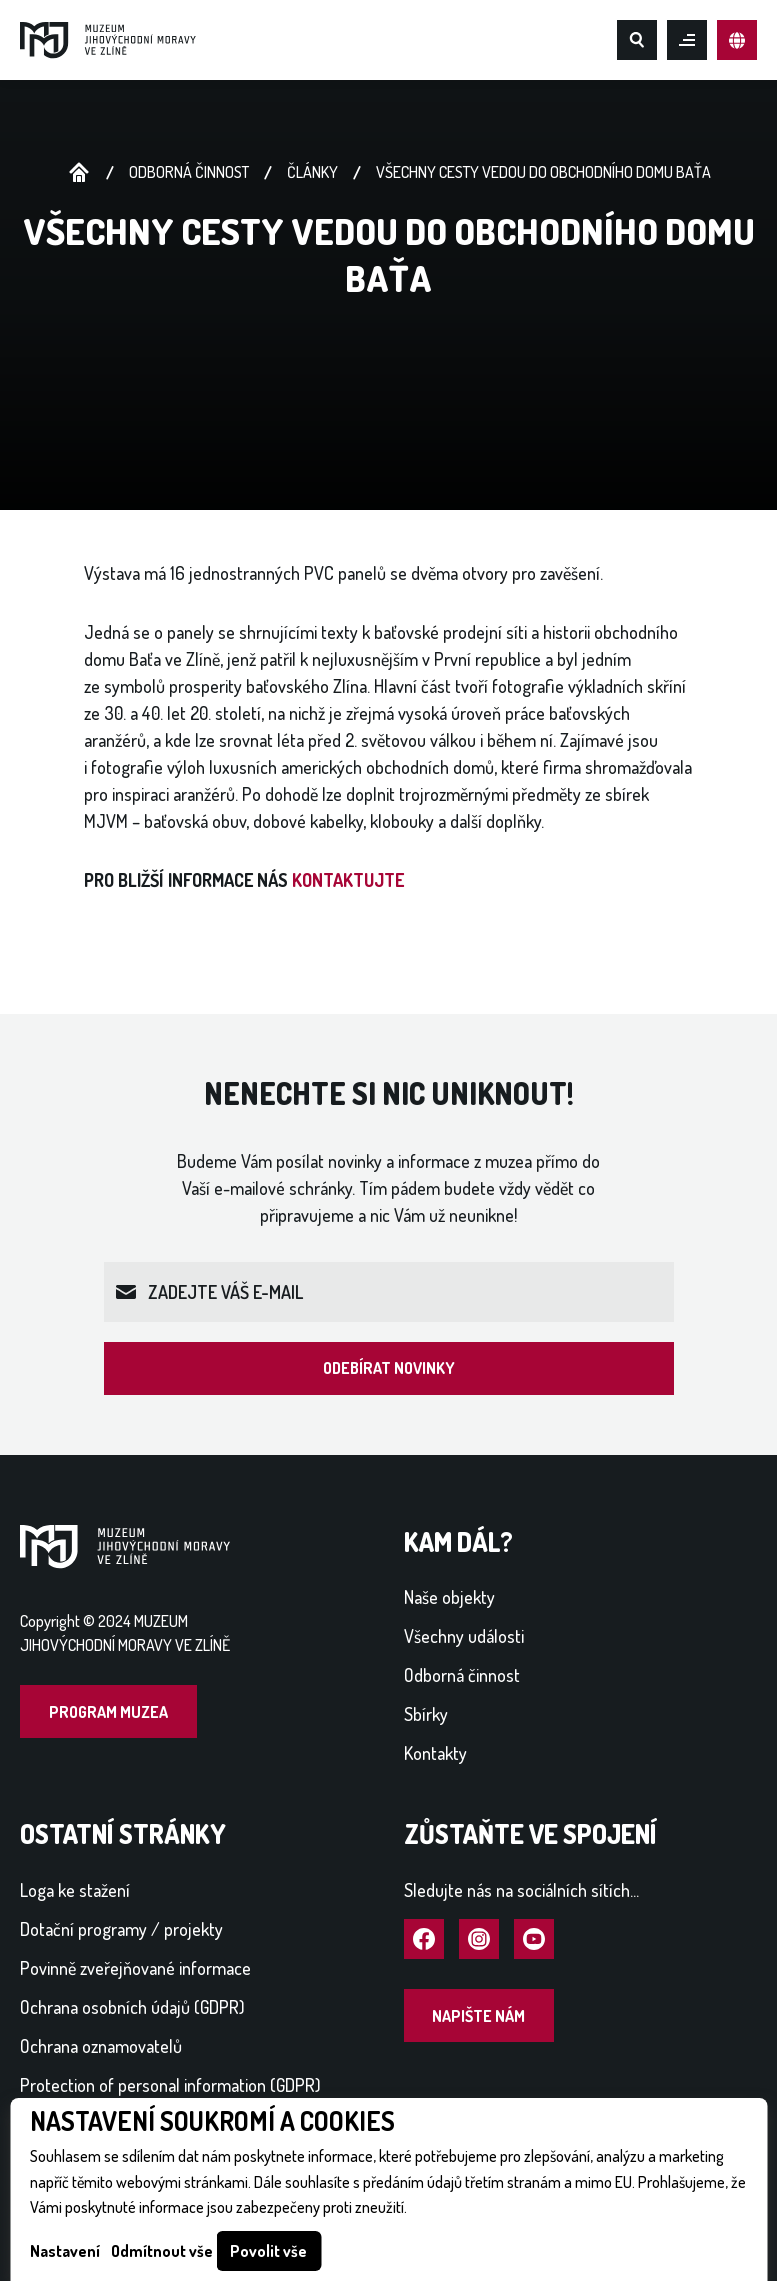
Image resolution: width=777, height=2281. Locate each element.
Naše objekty (449, 1597)
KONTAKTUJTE (350, 880)
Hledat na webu (637, 40)
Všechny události (464, 1636)
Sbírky (426, 1714)
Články (312, 172)
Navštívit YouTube (534, 1940)
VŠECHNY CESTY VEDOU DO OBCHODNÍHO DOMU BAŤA (543, 172)
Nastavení (65, 2251)
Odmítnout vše (162, 2251)
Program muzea (108, 1712)
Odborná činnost (189, 172)
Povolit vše (268, 2251)
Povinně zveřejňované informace (135, 1968)
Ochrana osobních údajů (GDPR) (132, 2007)
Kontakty (435, 1753)
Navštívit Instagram (479, 1940)
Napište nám (478, 2016)
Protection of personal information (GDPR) (170, 2085)
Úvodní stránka (79, 173)
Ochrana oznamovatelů (101, 2046)
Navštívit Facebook (424, 1940)
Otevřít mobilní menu (687, 40)
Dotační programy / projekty (121, 1929)
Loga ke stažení (75, 1890)
